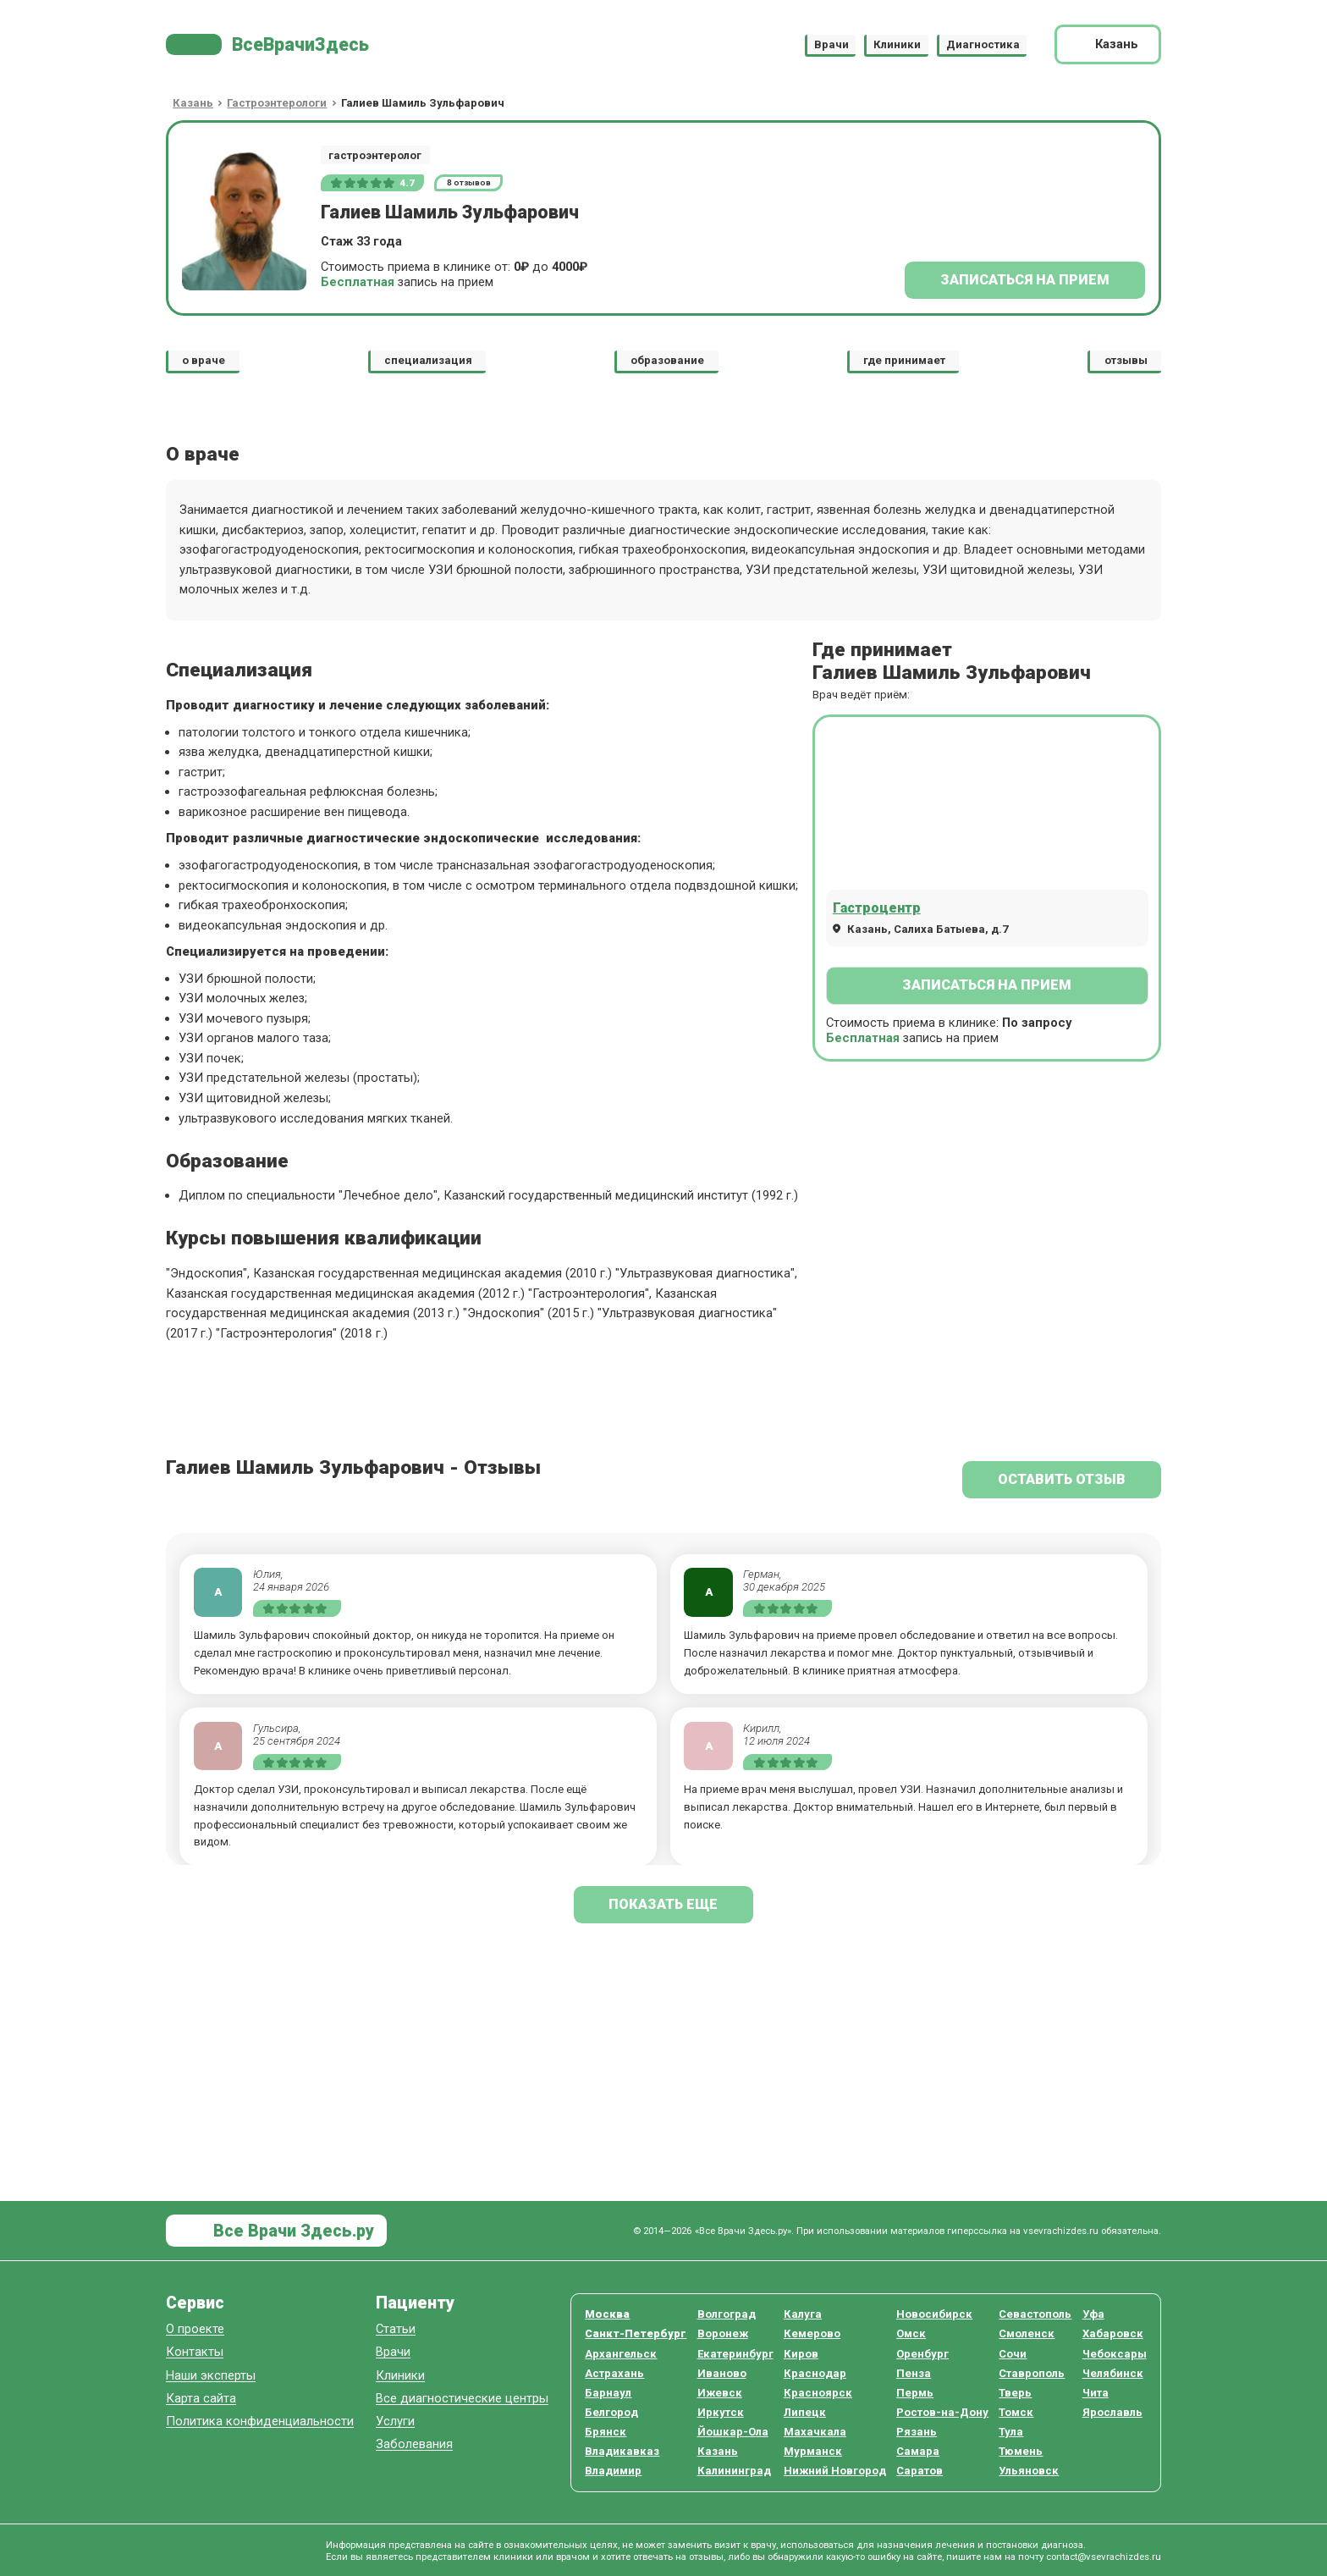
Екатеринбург (735, 2353)
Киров (801, 2353)
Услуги (395, 2421)
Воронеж (722, 2333)
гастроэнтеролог (374, 155)
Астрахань (614, 2373)
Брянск (605, 2431)
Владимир (613, 2470)
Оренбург (922, 2353)
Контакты (194, 2352)
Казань (717, 2451)
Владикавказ (622, 2451)
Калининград (734, 2470)
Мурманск (813, 2451)
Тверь (1015, 2392)
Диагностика (983, 44)
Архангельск (621, 2353)
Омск (911, 2333)
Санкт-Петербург (635, 2333)
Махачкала (815, 2431)
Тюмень (1021, 2451)
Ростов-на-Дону (942, 2412)
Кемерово (812, 2333)
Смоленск (1026, 2333)
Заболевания (414, 2444)
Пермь (914, 2392)
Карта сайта (201, 2398)
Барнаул (608, 2392)
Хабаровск (1112, 2333)
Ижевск (719, 2392)
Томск (1016, 2412)
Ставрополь (1032, 2373)
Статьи (396, 2329)
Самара (917, 2451)
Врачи (831, 44)
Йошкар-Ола (732, 2431)
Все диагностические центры (462, 2398)
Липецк (805, 2412)
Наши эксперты (211, 2375)
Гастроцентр (877, 908)
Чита (1095, 2392)
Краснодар (815, 2373)
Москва (607, 2314)
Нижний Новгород (835, 2470)
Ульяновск (1029, 2470)
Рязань (916, 2431)
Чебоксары (1114, 2353)
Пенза (913, 2373)
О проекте (195, 2329)
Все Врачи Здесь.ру (291, 2231)
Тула (1011, 2431)
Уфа (1093, 2314)
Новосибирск (934, 2314)
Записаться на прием (1025, 280)
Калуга (803, 2314)
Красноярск (818, 2392)
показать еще (663, 1904)
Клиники (897, 44)
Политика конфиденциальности (260, 2421)
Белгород (611, 2412)
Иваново (721, 2373)
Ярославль (1112, 2412)
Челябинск (1112, 2373)
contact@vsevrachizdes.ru (1103, 2556)
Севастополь (1035, 2314)
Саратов (919, 2470)
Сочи (1013, 2353)
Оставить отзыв (1062, 1479)
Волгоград (726, 2314)
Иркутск (720, 2412)
